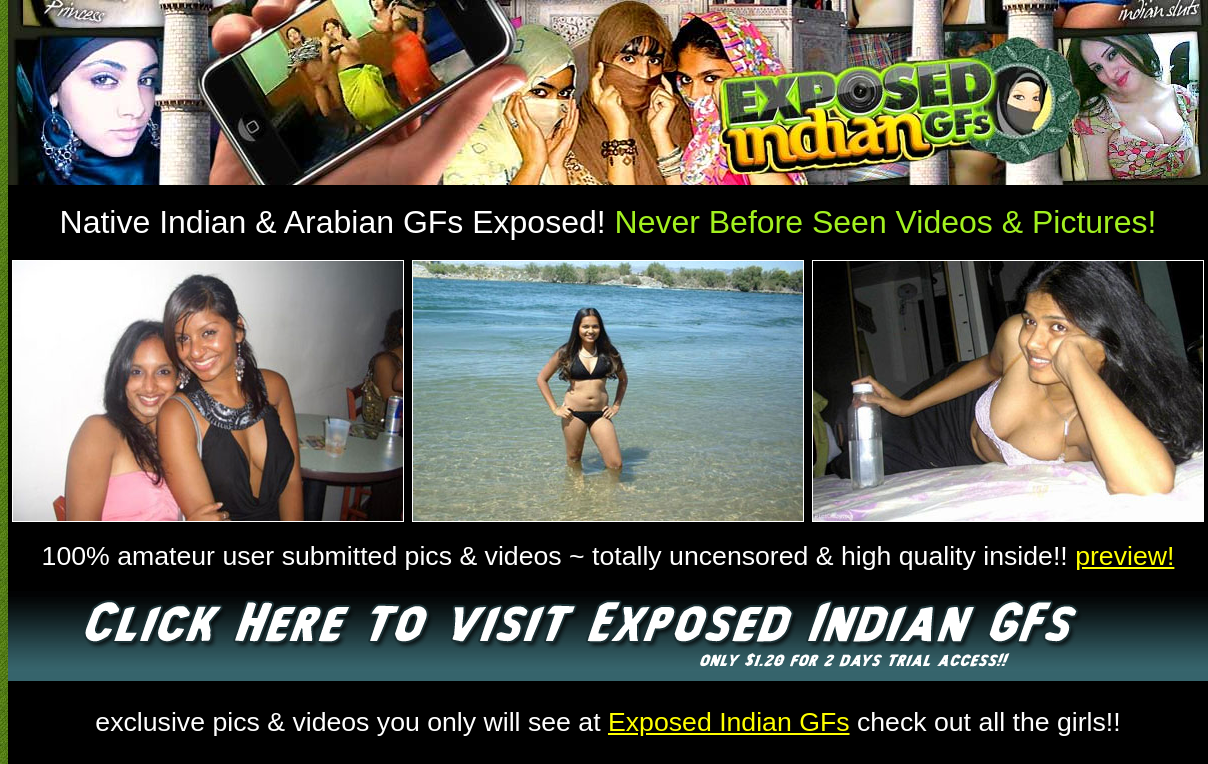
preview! (1124, 556)
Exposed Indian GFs (729, 722)
